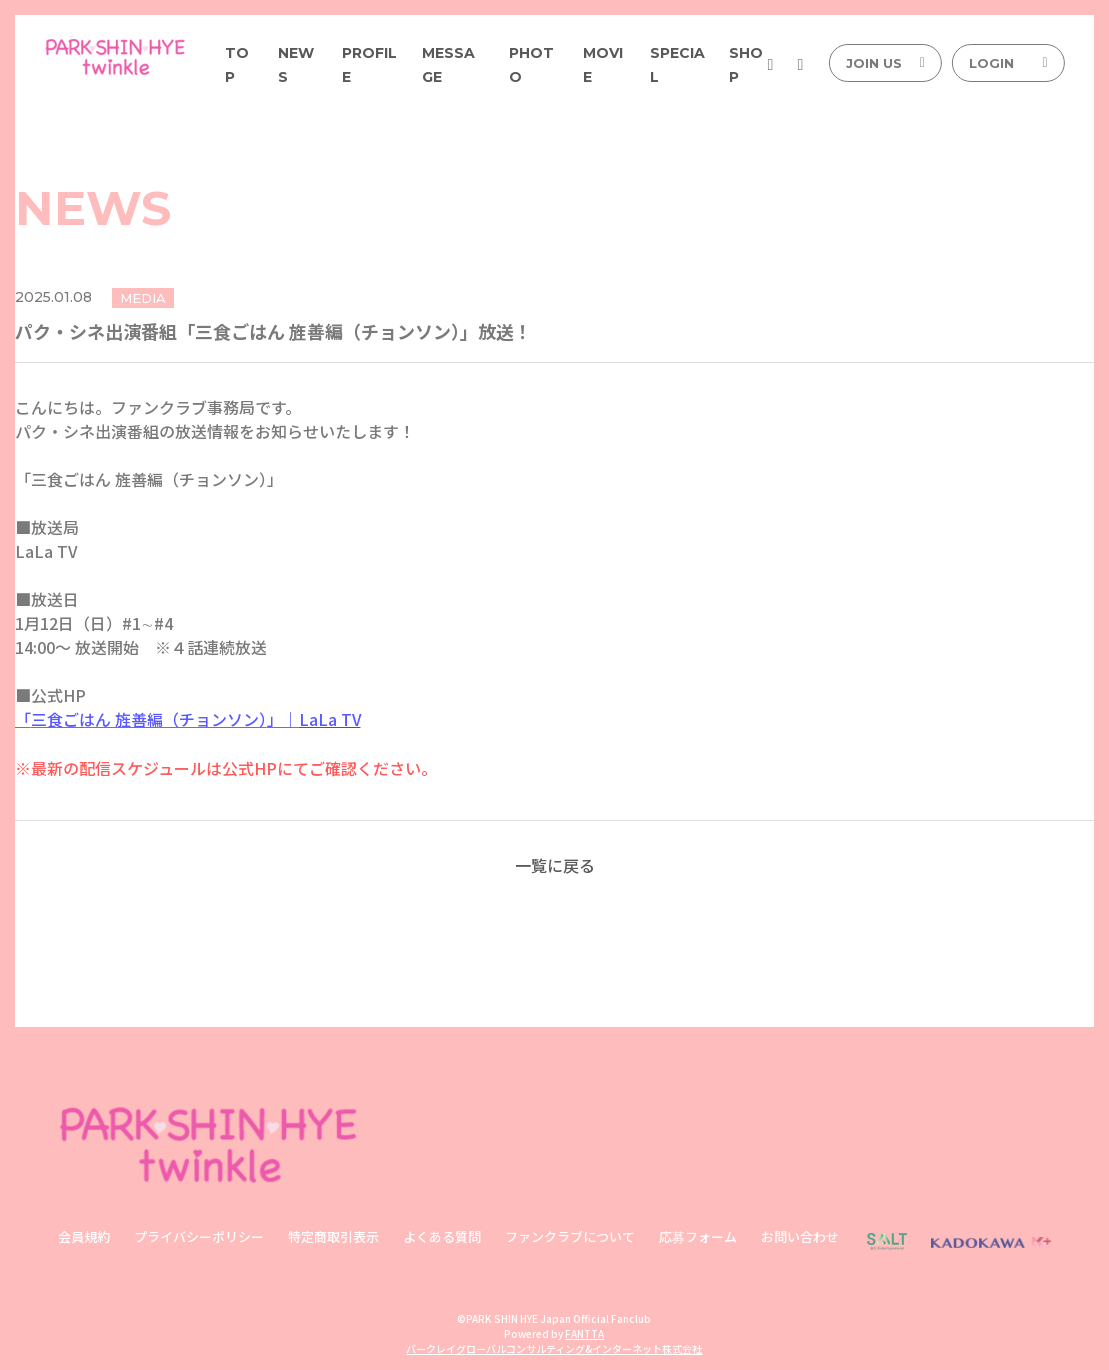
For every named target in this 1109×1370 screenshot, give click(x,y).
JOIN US (885, 63)
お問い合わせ (800, 1235)
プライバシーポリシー (199, 1235)
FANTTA (584, 1332)
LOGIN (1008, 63)
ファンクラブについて (570, 1235)
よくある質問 (442, 1235)
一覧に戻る (555, 864)
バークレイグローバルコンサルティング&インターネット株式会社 (554, 1347)
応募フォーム (698, 1235)
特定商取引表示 (333, 1235)
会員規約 (84, 1235)
